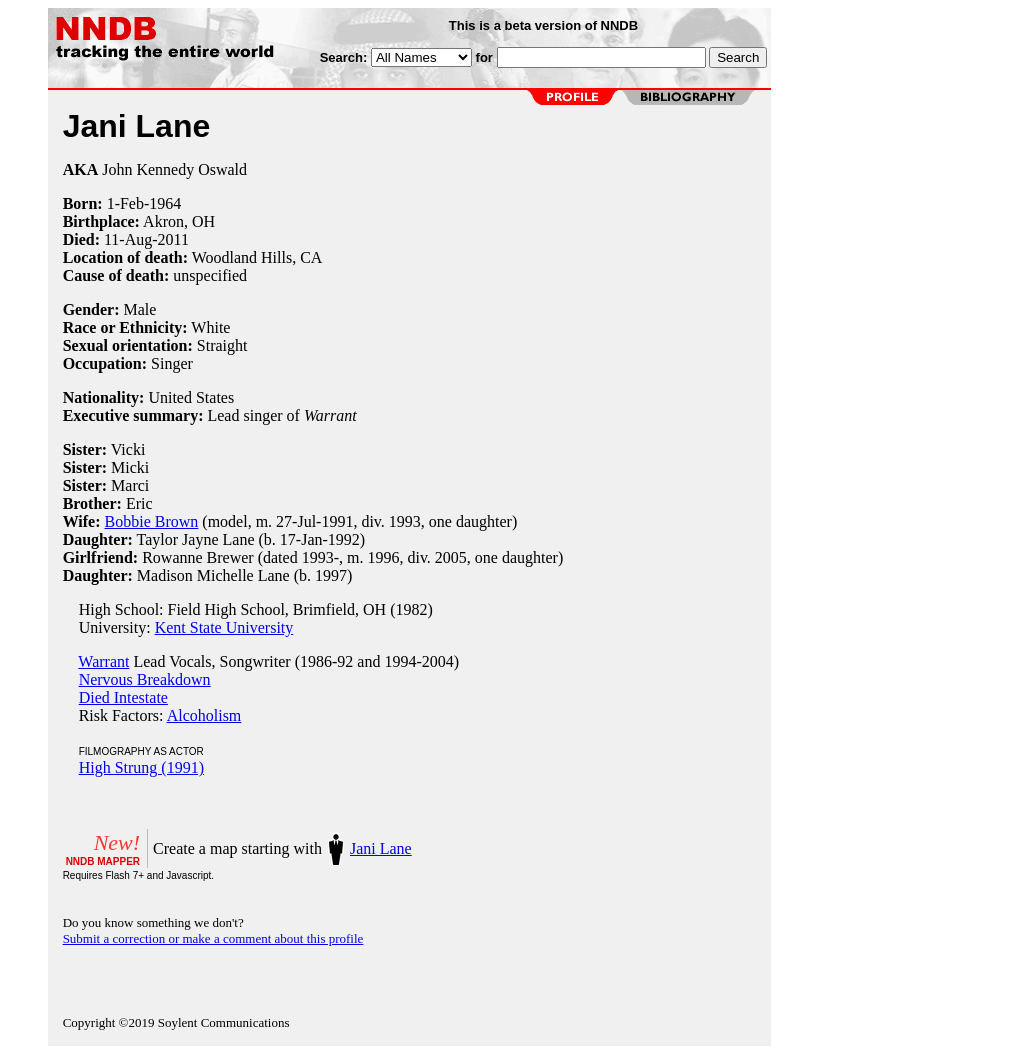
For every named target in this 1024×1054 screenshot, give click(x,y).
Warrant (103, 661)
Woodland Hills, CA (257, 257)
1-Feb (125, 203)
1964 (165, 203)
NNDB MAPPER (103, 861)
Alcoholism (204, 715)
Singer (172, 363)
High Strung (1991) (141, 767)
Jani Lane (381, 848)
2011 (173, 239)
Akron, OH (179, 221)
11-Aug (128, 239)
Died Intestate (123, 697)
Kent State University (224, 627)
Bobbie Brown (152, 521)
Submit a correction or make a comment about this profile (213, 938)
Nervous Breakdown (145, 679)
